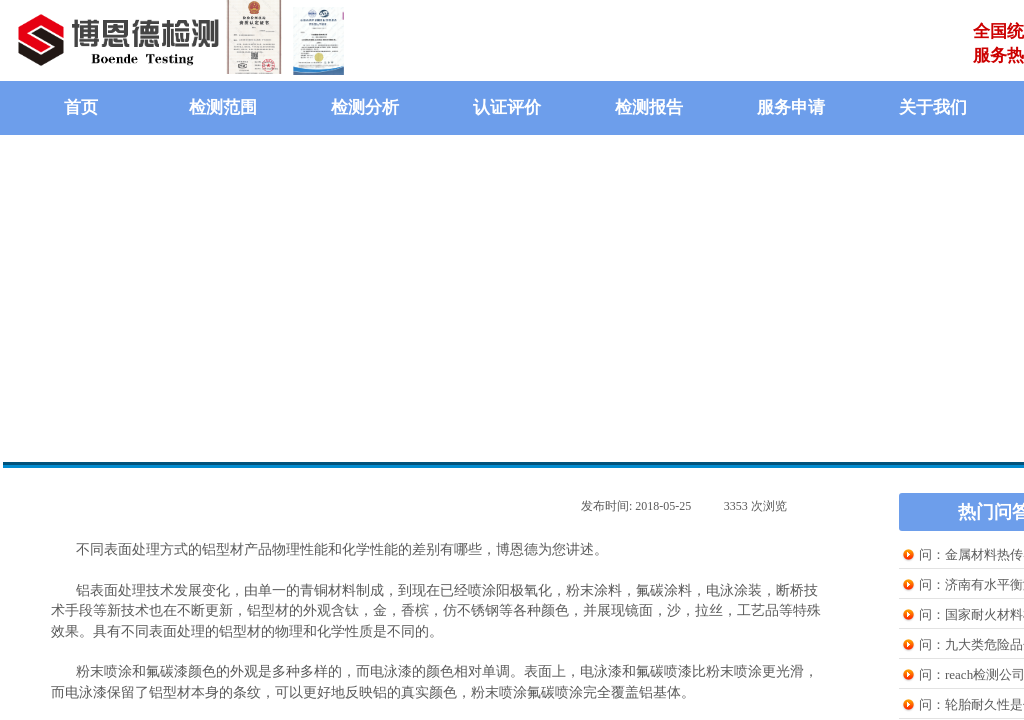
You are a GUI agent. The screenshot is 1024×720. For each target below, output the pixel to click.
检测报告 (649, 107)
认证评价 (507, 107)
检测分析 (365, 107)
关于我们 (933, 107)
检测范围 (223, 107)
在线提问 (641, 403)
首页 (81, 107)
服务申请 (791, 107)
